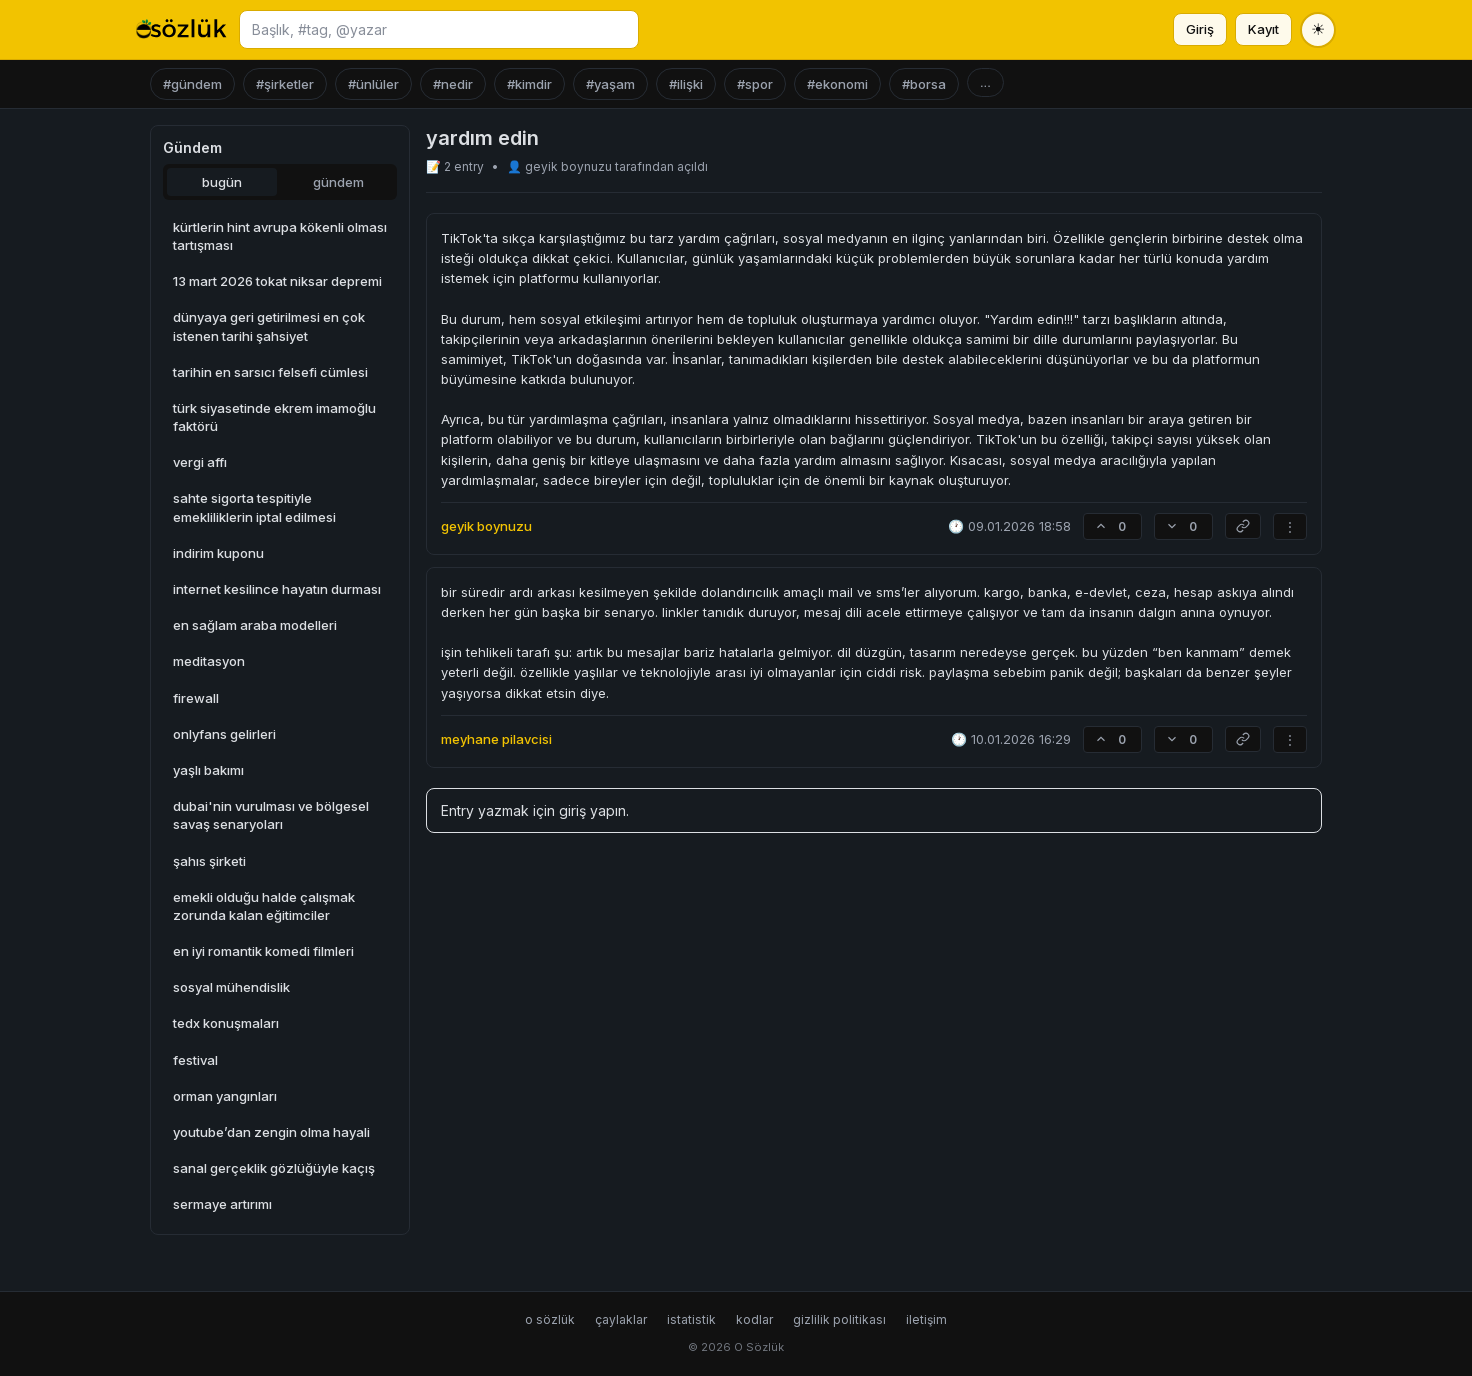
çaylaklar (621, 1319)
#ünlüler (373, 84)
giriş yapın (592, 810)
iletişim (926, 1319)
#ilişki (686, 84)
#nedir (453, 84)
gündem (338, 182)
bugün (222, 182)
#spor (755, 84)
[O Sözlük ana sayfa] (181, 30)
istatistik (691, 1319)
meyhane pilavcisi (496, 739)
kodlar (754, 1319)
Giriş (1200, 29)
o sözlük (550, 1319)
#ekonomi (837, 84)
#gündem (192, 84)
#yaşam (610, 84)
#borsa (924, 84)
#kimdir (529, 84)
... (985, 82)
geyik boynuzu (570, 166)
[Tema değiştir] (1318, 30)
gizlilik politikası (839, 1319)
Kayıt (1263, 29)
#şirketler (285, 84)
